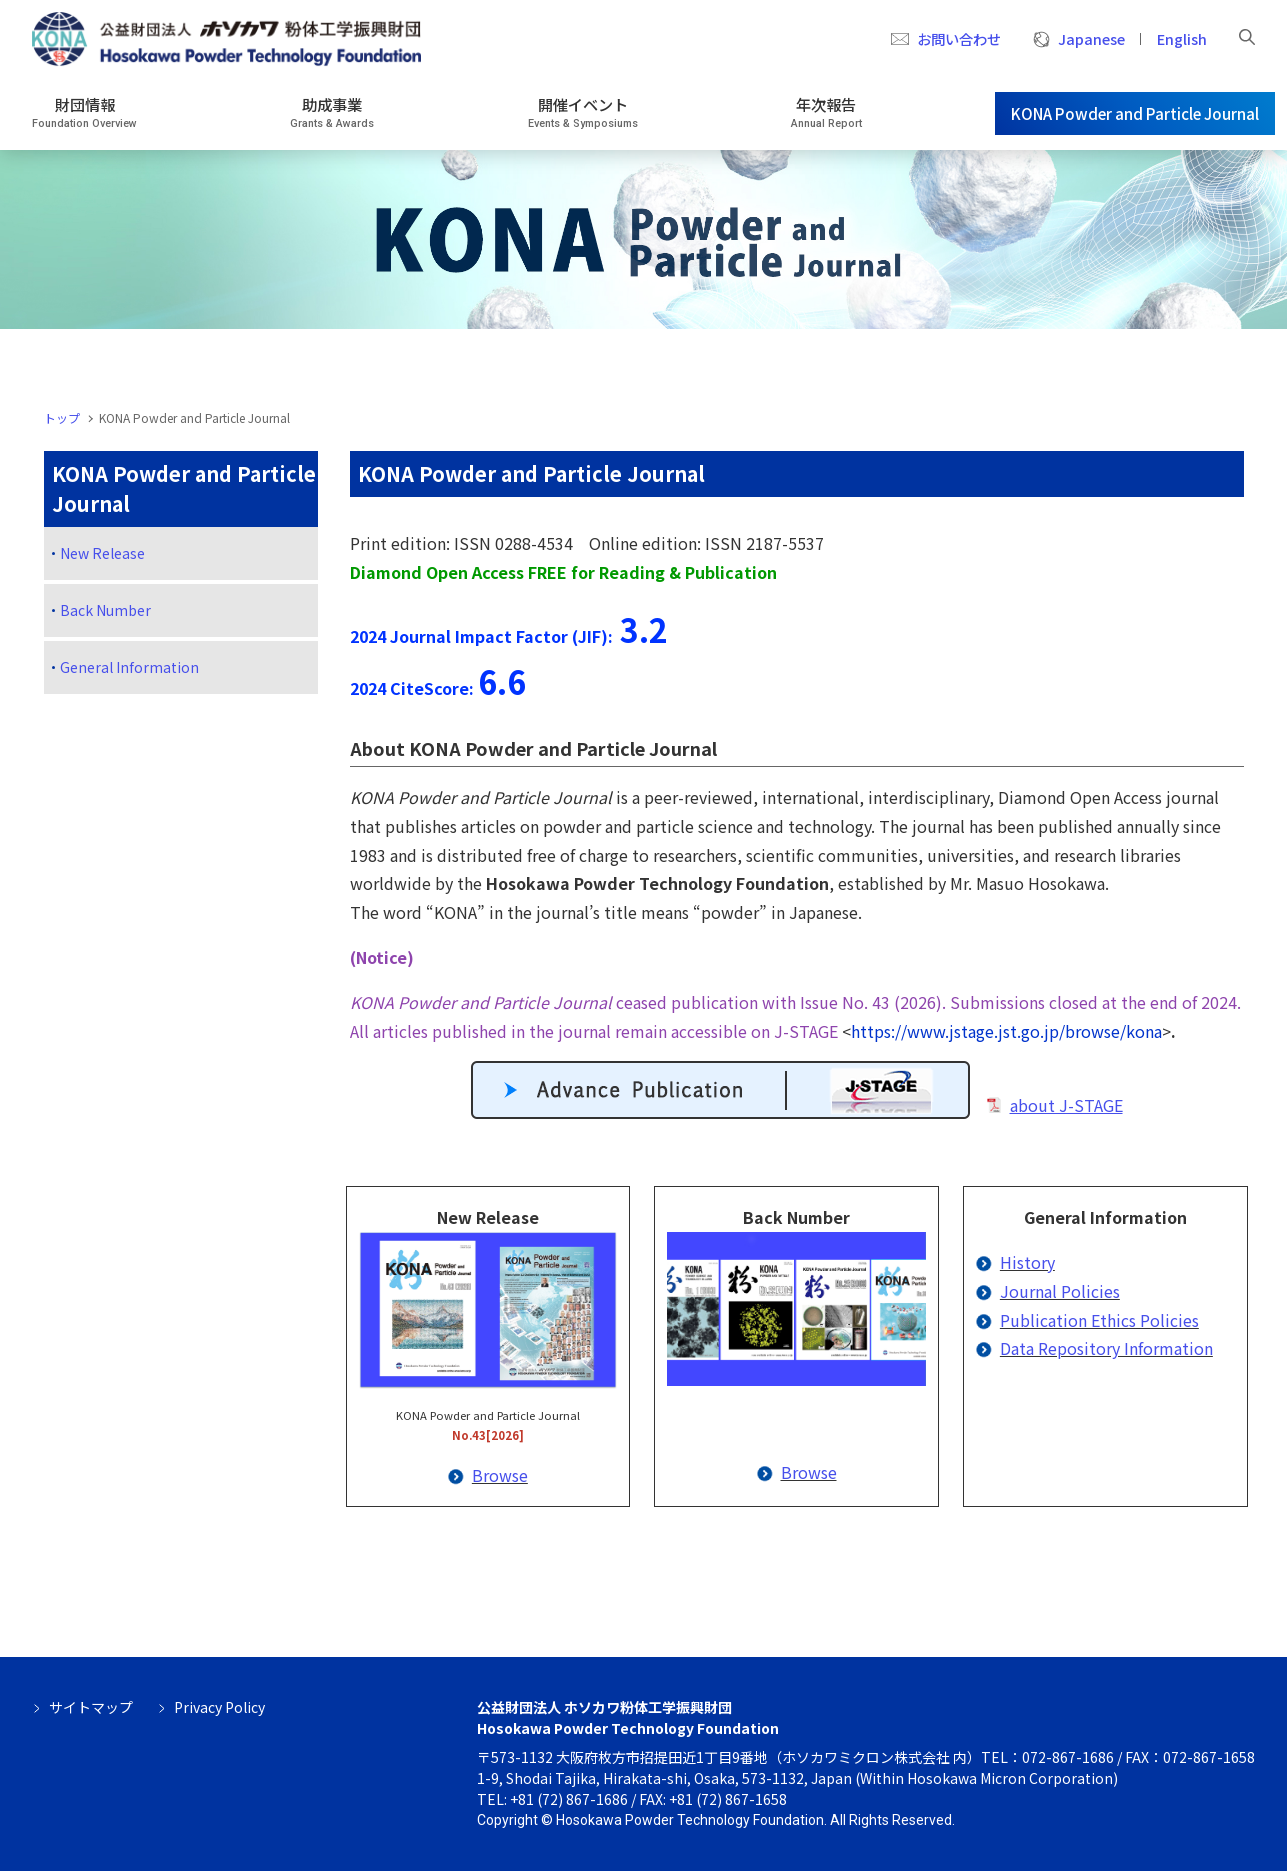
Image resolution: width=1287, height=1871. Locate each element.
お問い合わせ (959, 38)
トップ (62, 417)
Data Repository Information (1106, 1348)
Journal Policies (1060, 1291)
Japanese (1091, 38)
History (1027, 1262)
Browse (500, 1475)
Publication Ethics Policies (1099, 1320)
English (1182, 38)
